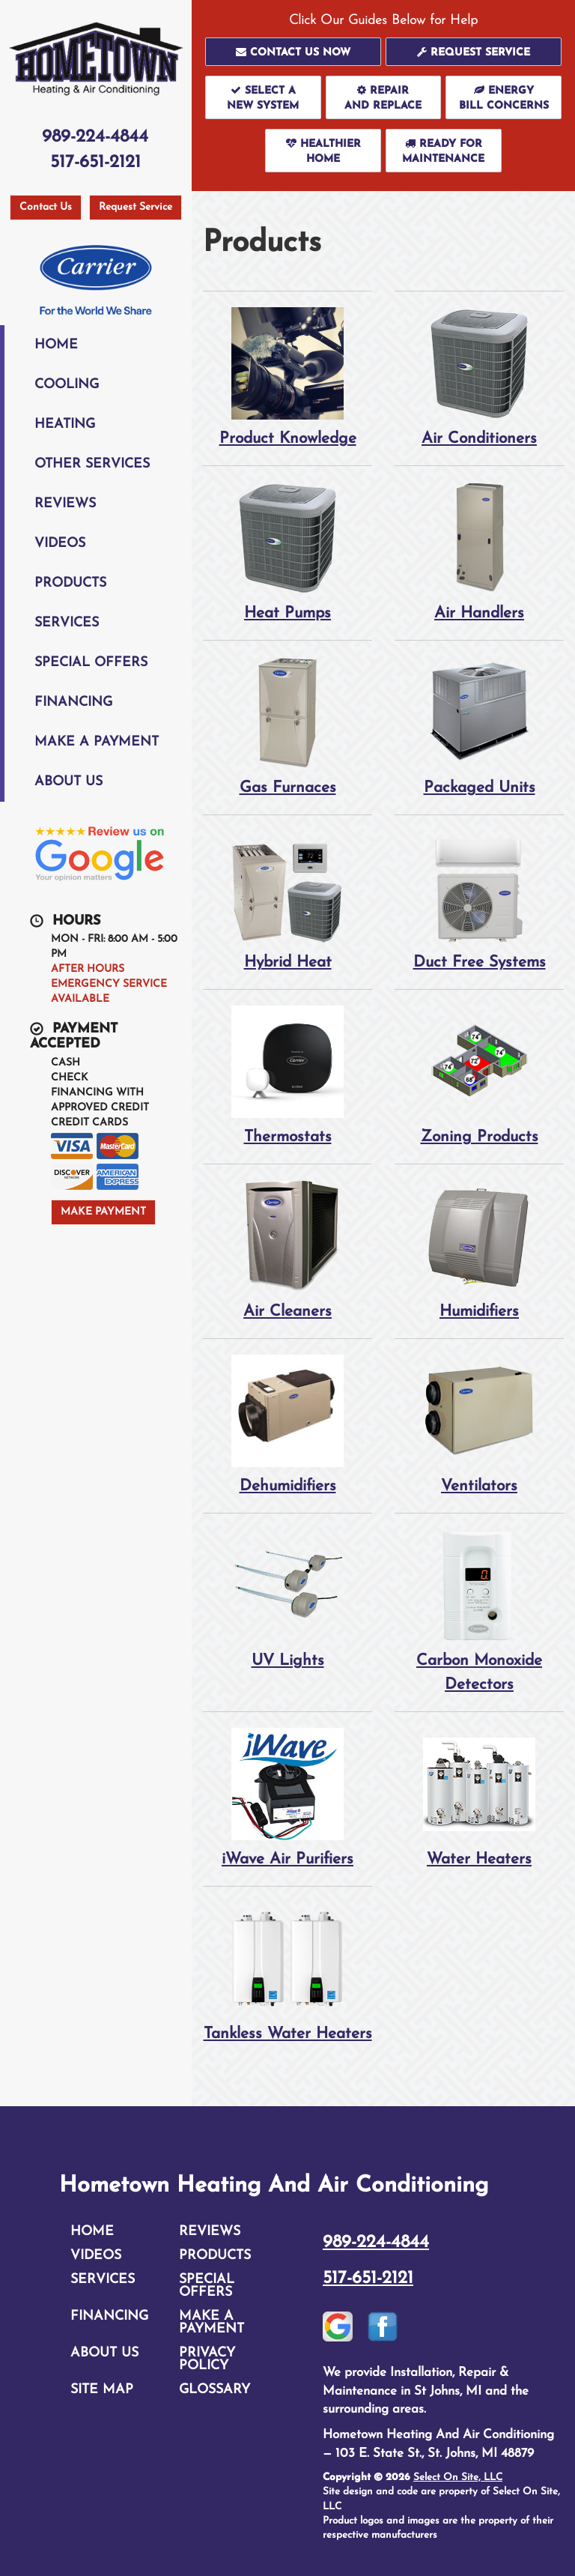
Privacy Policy (207, 2359)
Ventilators (479, 1424)
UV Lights (287, 1599)
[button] (293, 51)
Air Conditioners (479, 376)
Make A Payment (96, 742)
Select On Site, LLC (457, 2477)
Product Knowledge (287, 376)
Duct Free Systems (479, 900)
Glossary (214, 2389)
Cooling (66, 384)
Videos (59, 543)
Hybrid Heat (287, 900)
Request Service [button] (135, 207)
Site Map (101, 2389)
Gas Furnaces (287, 726)
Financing (73, 702)
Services (66, 623)
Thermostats (287, 1075)
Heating (64, 424)
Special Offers (90, 662)
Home (56, 345)
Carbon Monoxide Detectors (479, 1611)
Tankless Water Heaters (287, 1972)
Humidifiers (479, 1249)
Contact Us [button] (45, 207)
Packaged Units (479, 726)
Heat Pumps (287, 551)
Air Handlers (479, 551)
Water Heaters (479, 1797)
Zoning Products (479, 1075)
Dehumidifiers (287, 1424)
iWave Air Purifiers (287, 1797)
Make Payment (103, 1212)
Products (70, 583)
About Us (68, 781)
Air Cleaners (287, 1249)
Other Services (92, 464)
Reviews (65, 504)
